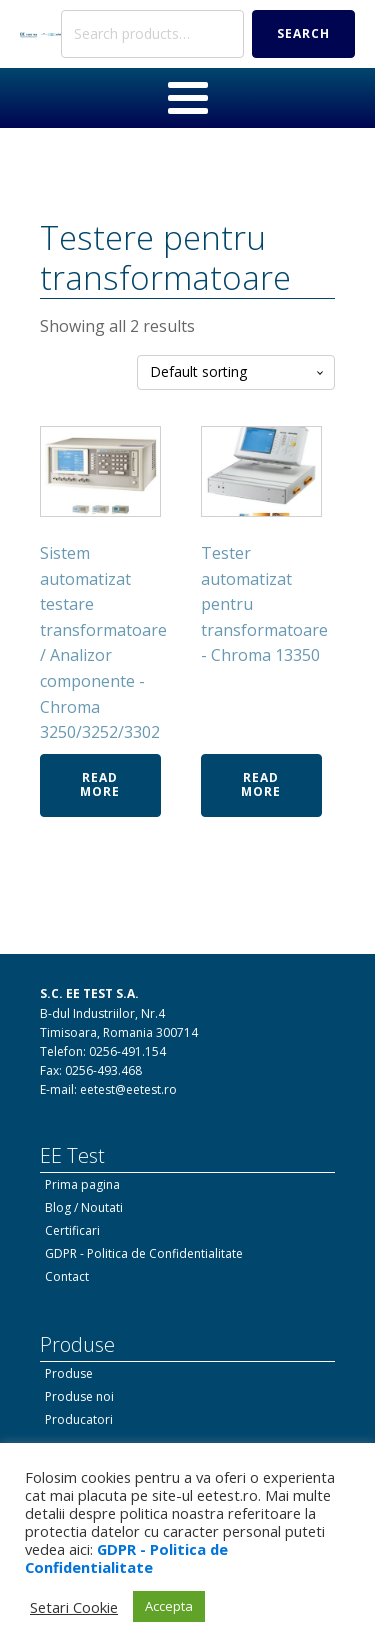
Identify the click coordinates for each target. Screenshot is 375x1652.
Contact (67, 1276)
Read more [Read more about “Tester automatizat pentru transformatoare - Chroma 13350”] (261, 784)
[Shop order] (236, 372)
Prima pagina (82, 1184)
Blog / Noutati (84, 1207)
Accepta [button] (169, 1606)
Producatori (79, 1419)
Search (303, 33)
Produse (69, 1373)
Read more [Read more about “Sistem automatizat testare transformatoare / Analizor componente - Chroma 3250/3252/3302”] (100, 784)
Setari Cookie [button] (74, 1607)
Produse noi (79, 1396)
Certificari (72, 1230)
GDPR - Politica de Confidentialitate (144, 1253)
